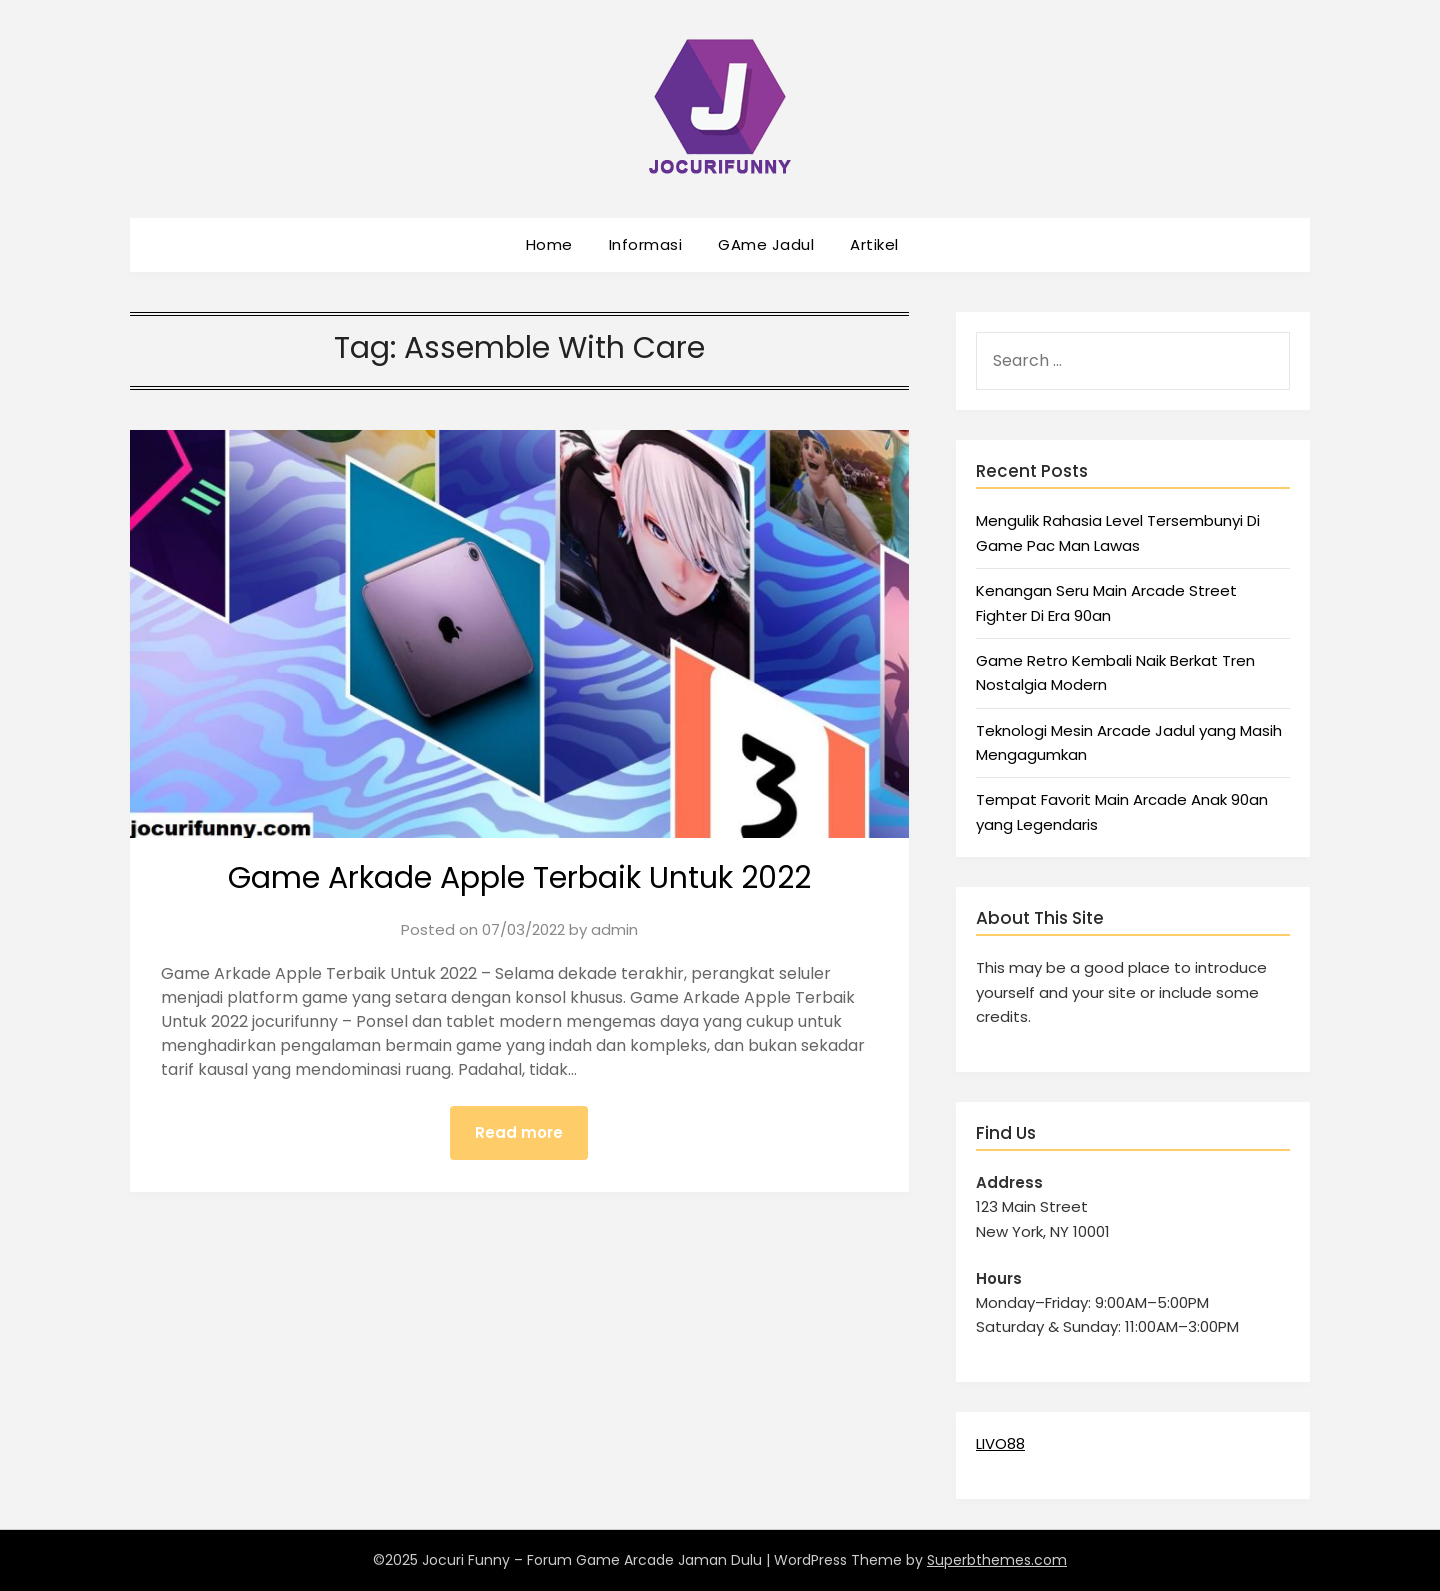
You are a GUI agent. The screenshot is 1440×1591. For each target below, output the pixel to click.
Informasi (646, 244)
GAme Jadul (766, 244)
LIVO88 (1000, 1443)
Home (549, 244)
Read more (519, 1132)
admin (614, 929)
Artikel (874, 244)
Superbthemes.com (997, 1560)
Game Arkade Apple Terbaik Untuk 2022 (519, 878)
